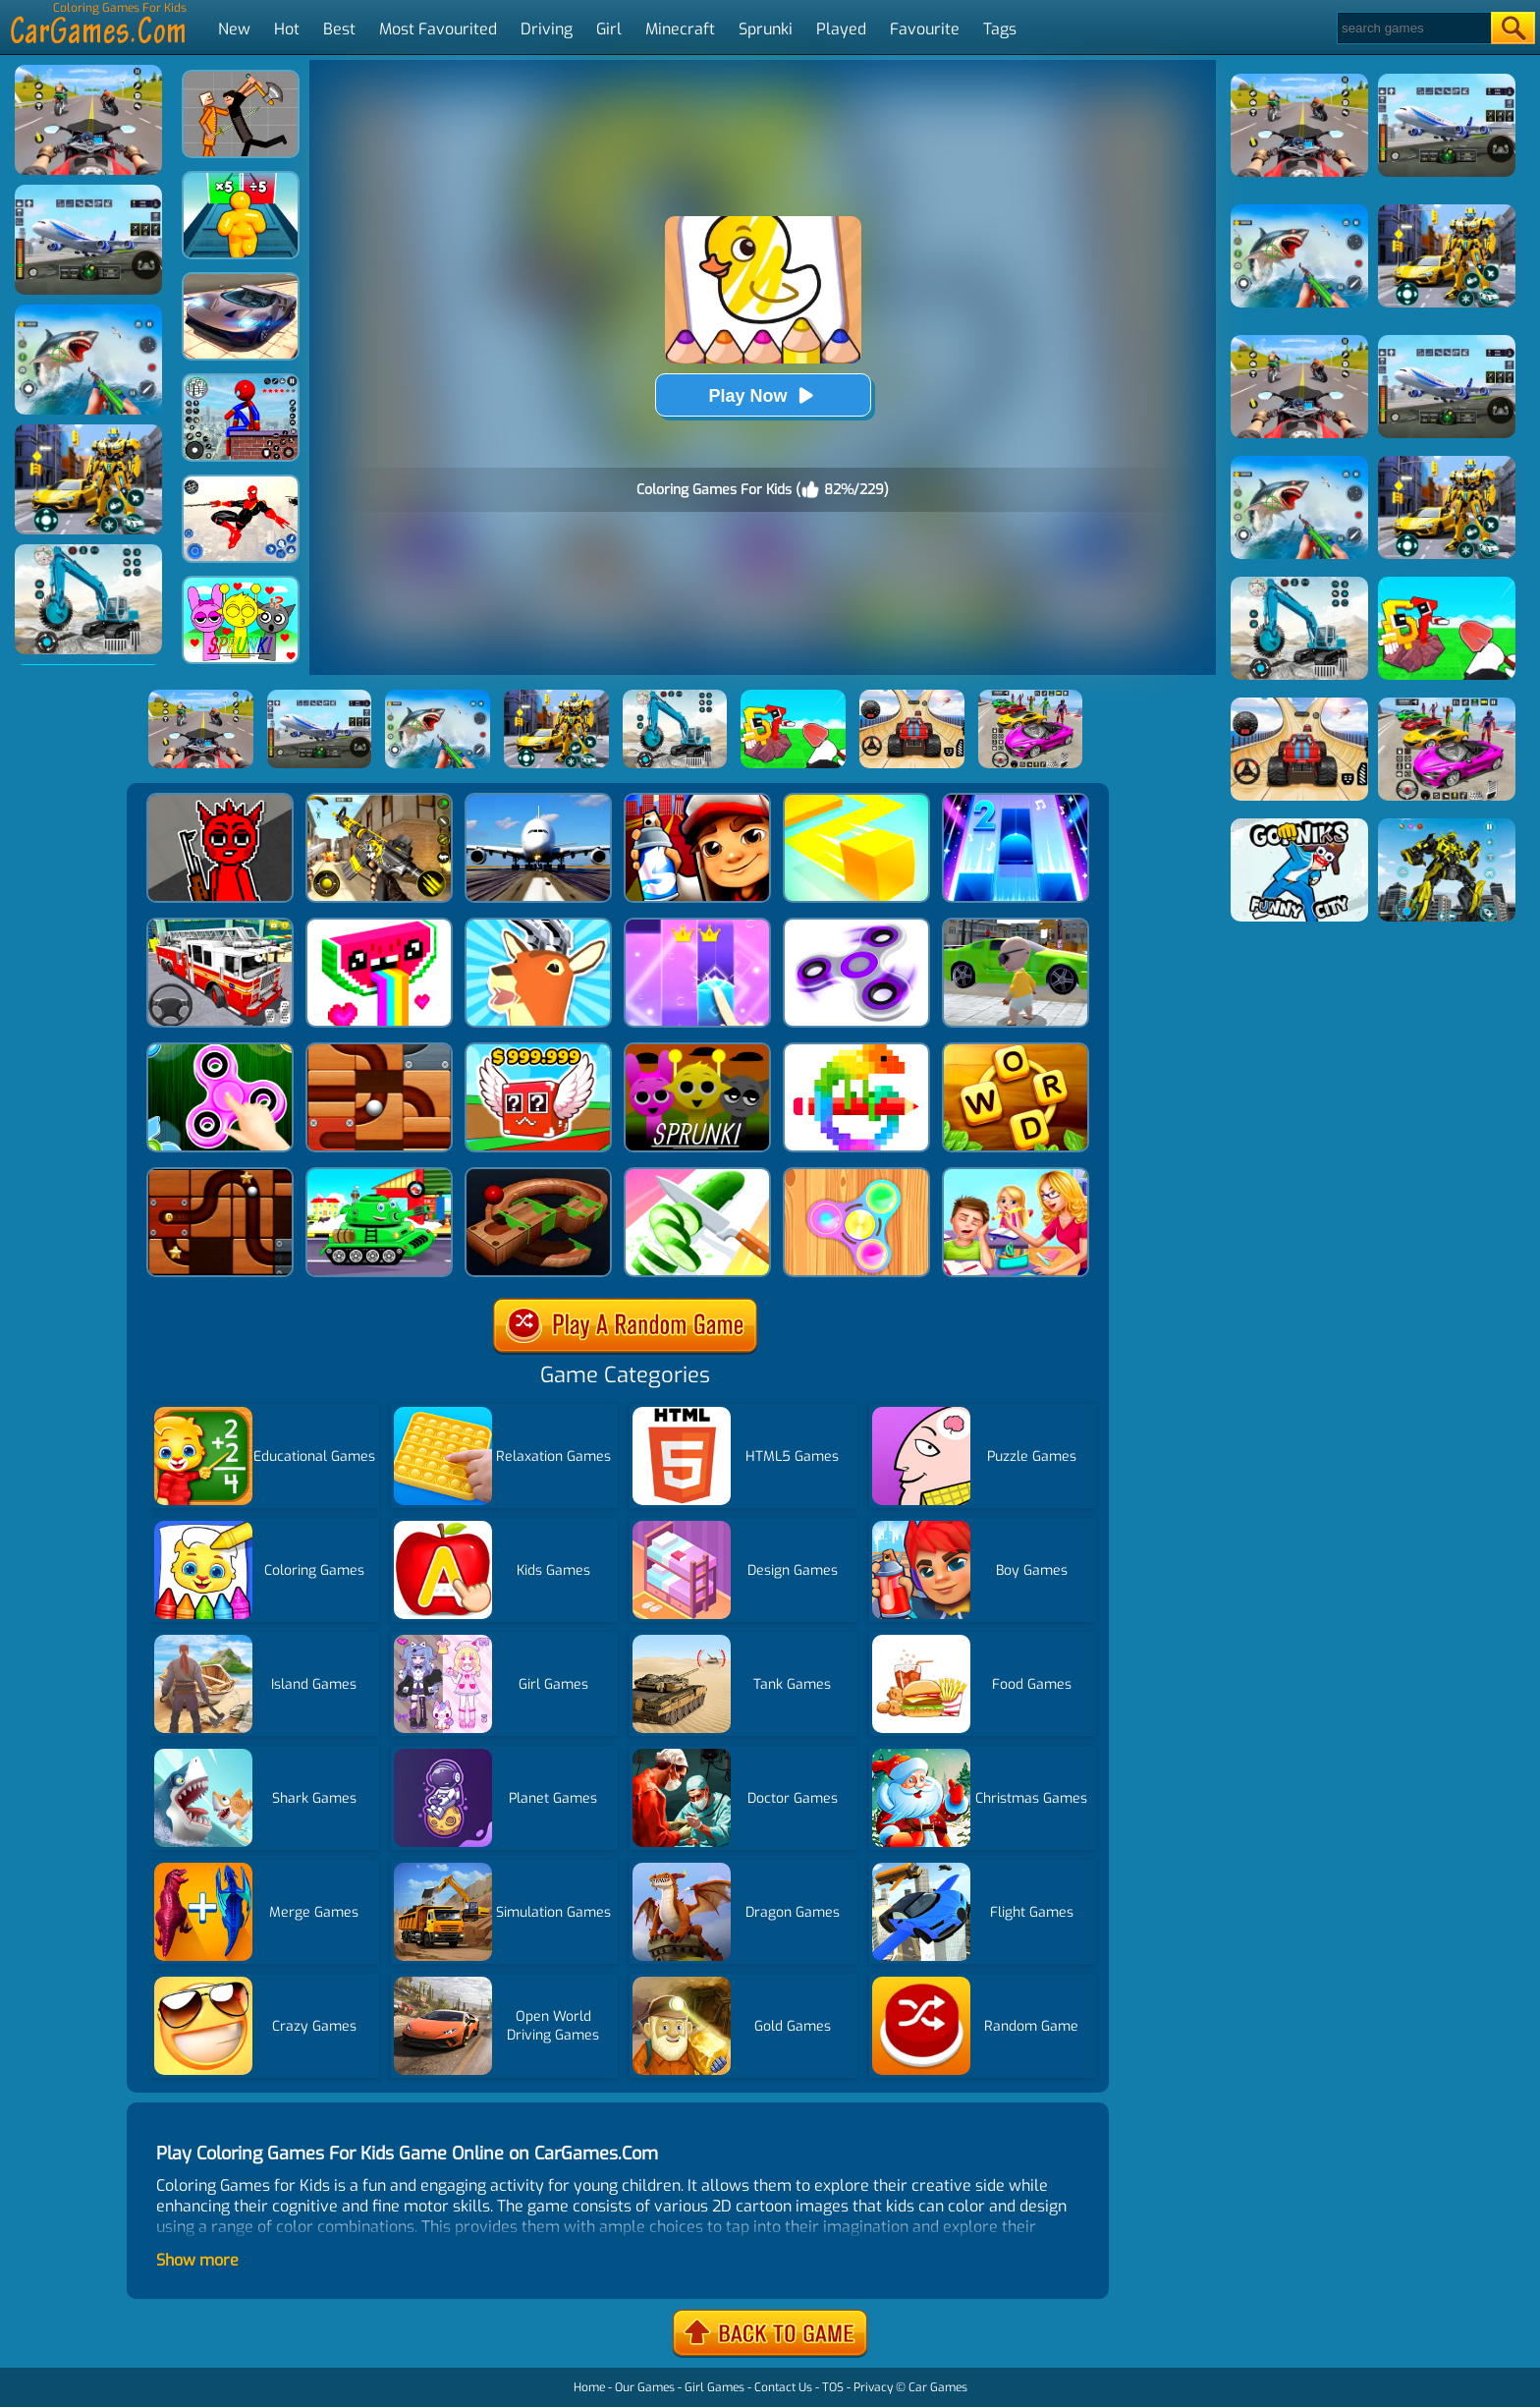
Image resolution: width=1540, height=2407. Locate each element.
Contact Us (783, 2387)
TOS (833, 2387)
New (234, 29)
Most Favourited (438, 29)
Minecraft (680, 29)
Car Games (937, 2387)
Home (589, 2387)
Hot (287, 29)
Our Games (645, 2387)
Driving (547, 29)
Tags (1000, 29)
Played (841, 29)
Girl (609, 29)
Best (339, 29)
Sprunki (766, 29)
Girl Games (714, 2387)
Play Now (762, 395)
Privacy (873, 2387)
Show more (197, 2260)
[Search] (1413, 28)
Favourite (925, 29)
